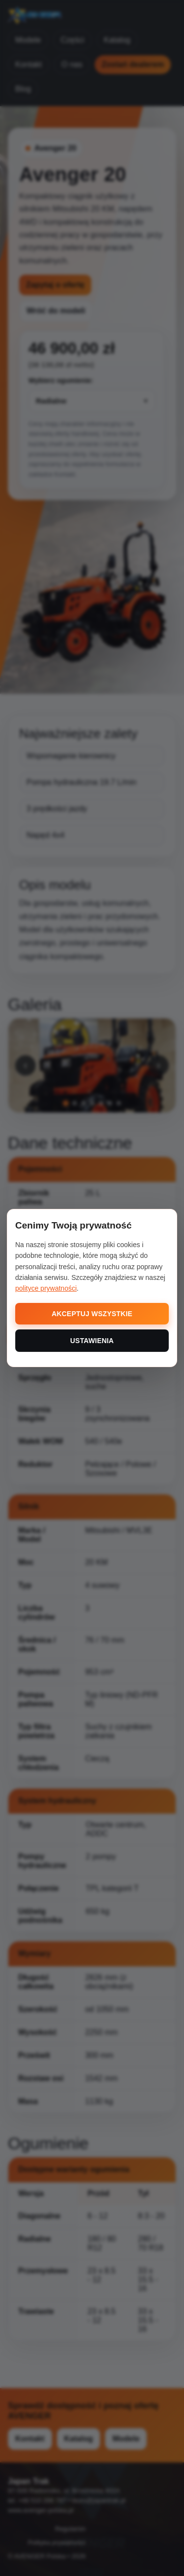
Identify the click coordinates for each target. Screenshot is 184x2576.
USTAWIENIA (92, 1341)
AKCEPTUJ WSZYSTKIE (92, 1314)
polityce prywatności (46, 1288)
